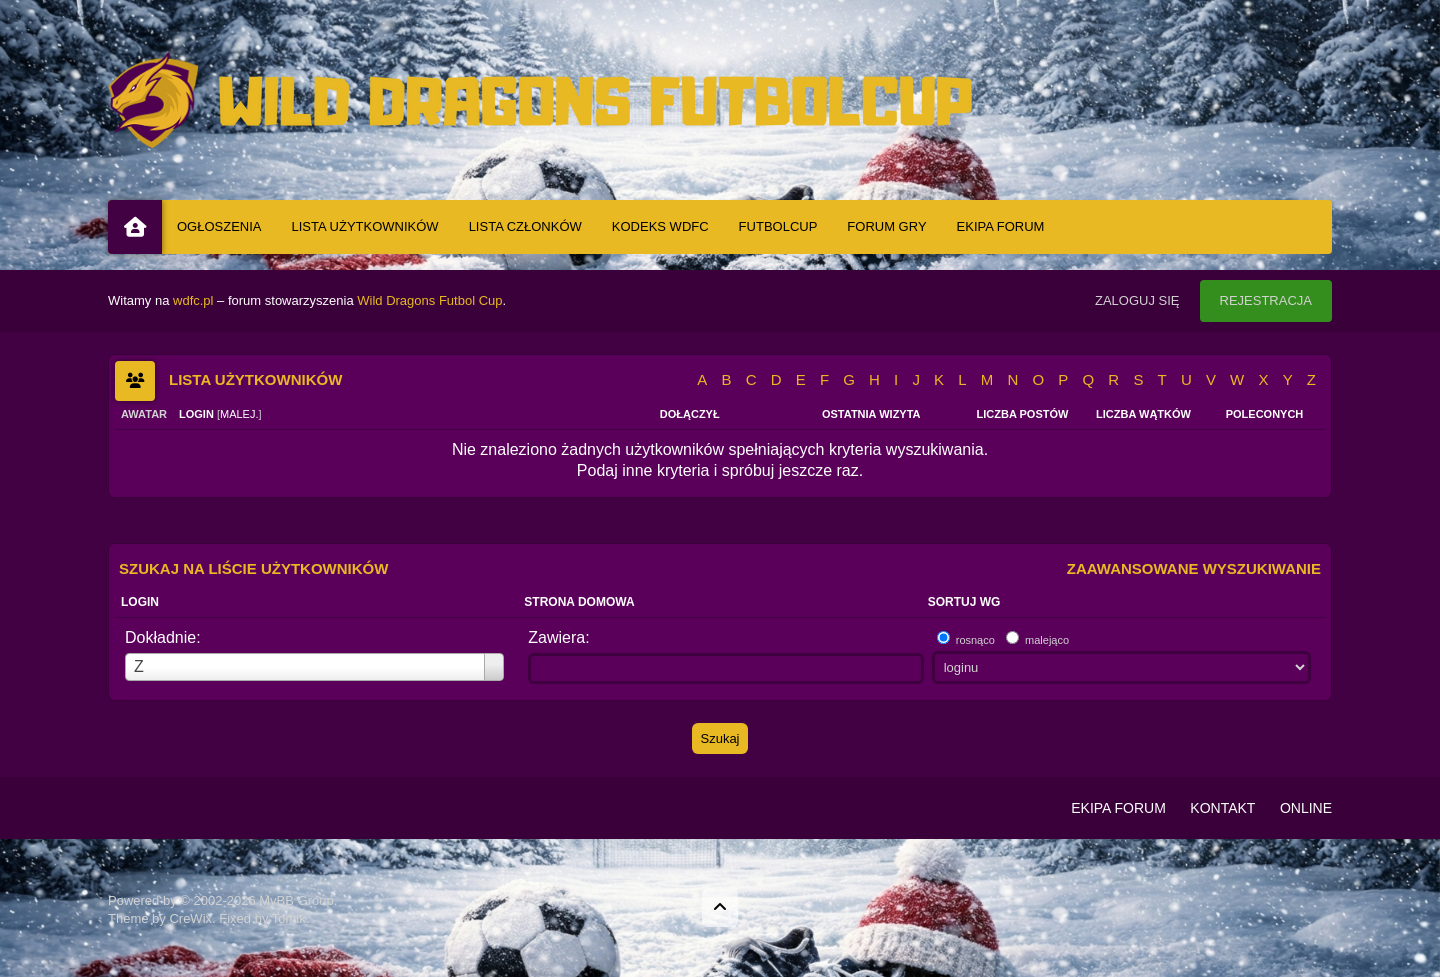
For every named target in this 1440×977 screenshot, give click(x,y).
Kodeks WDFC (660, 226)
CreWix (190, 918)
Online (1306, 808)
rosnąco (975, 640)
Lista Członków (525, 226)
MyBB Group (296, 900)
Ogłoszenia (219, 226)
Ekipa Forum (1001, 226)
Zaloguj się (1137, 300)
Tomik (289, 918)
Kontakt (1222, 808)
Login (140, 602)
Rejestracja (1266, 300)
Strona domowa (579, 602)
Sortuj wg (964, 602)
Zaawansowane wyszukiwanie (1194, 568)
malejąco (1047, 640)
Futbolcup (778, 226)
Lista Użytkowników (365, 226)
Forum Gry (886, 226)
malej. (239, 414)
